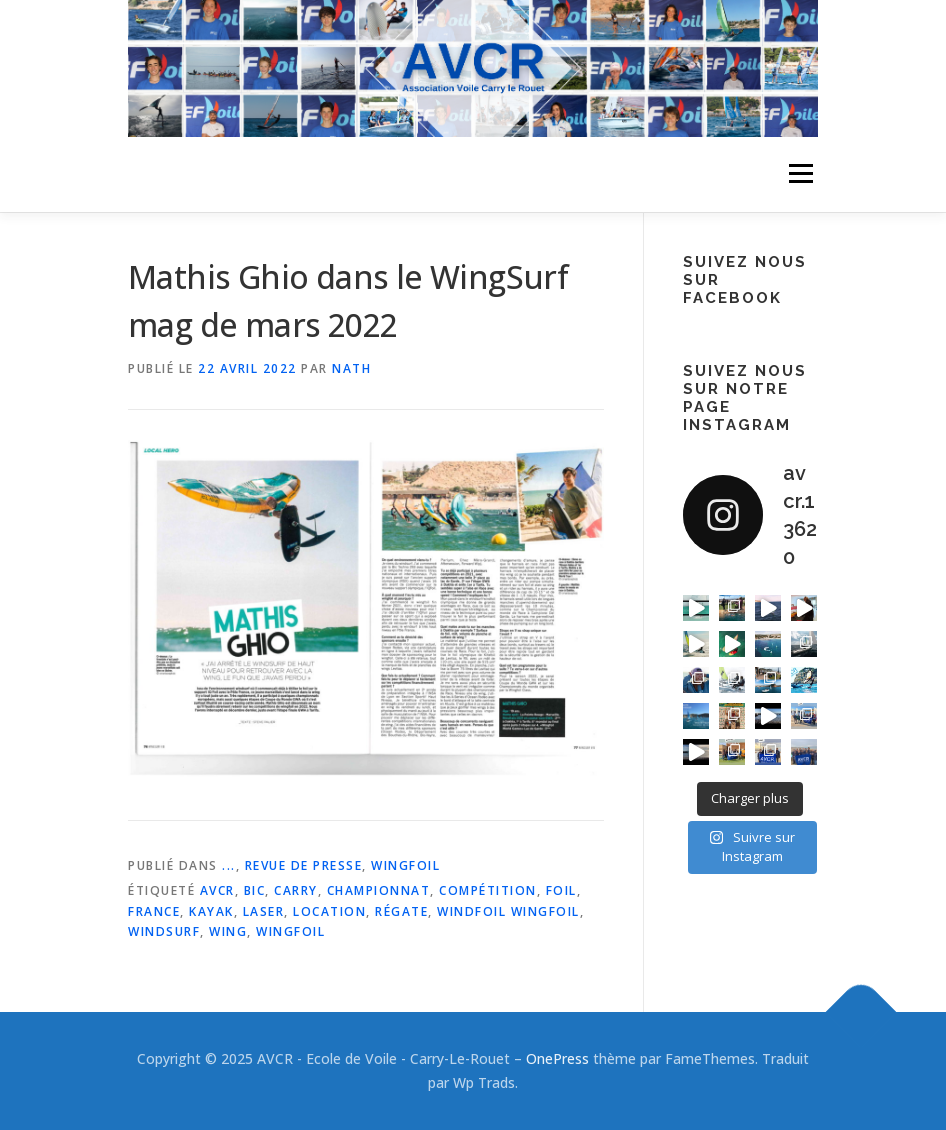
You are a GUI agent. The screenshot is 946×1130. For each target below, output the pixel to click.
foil (561, 890)
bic (255, 890)
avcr (217, 890)
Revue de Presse (304, 865)
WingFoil (405, 865)
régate (401, 911)
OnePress (557, 1058)
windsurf (164, 931)
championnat (379, 890)
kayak (211, 911)
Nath (351, 368)
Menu (800, 174)
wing (228, 931)
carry (296, 890)
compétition (488, 890)
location (329, 911)
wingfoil (290, 931)
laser (264, 911)
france (154, 911)
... (229, 865)
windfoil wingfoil (508, 911)
